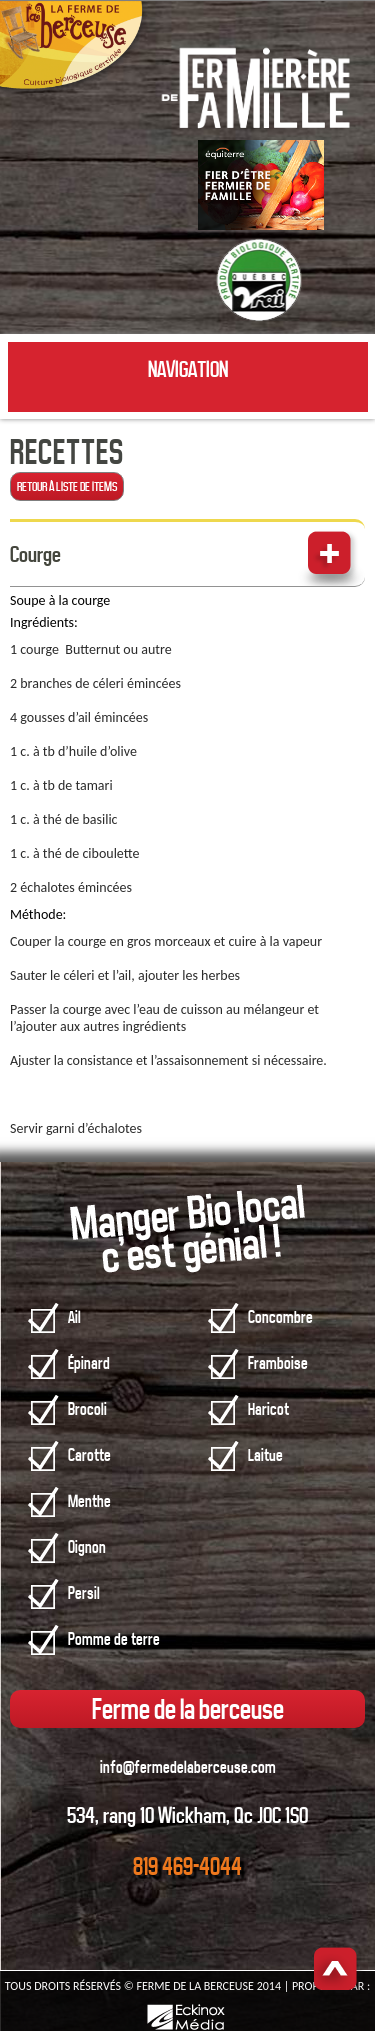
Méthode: (38, 914)
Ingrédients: (44, 622)
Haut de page (335, 1970)
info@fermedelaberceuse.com (188, 1767)
